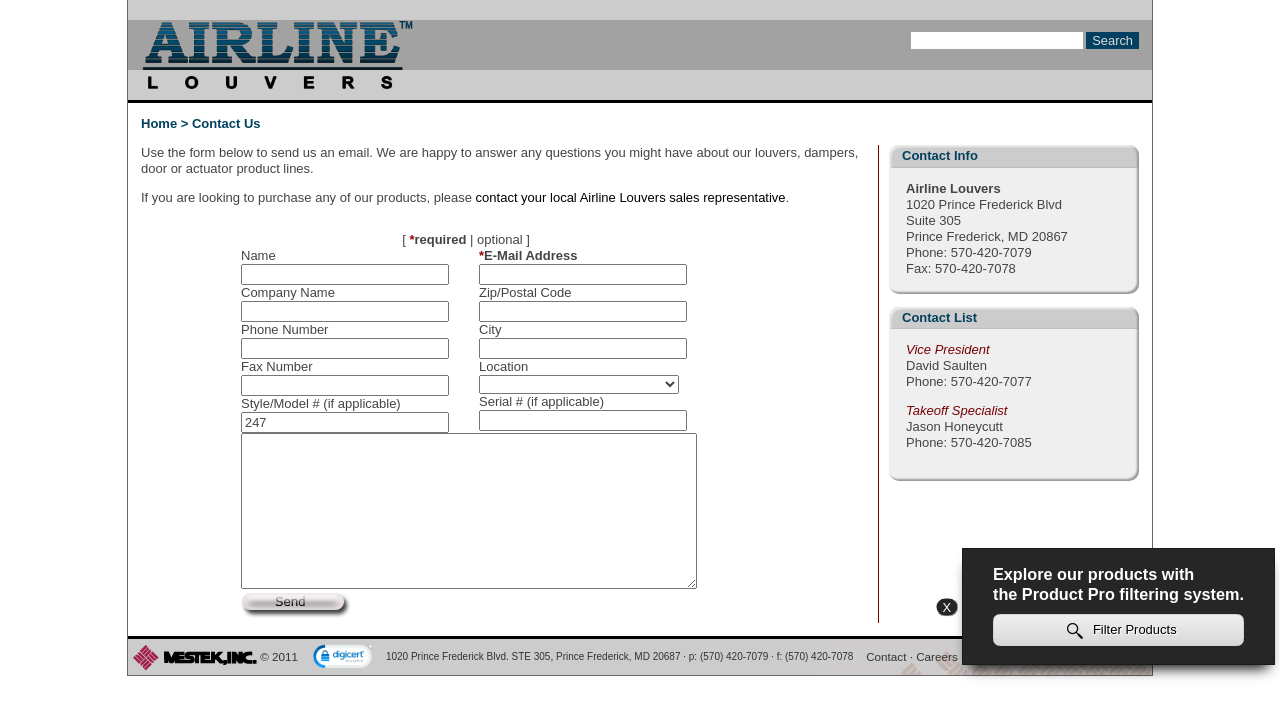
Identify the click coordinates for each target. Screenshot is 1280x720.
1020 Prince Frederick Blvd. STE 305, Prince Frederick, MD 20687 (533, 656)
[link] (343, 658)
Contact (886, 656)
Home (159, 123)
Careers (937, 656)
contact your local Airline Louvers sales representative (631, 197)
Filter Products (1122, 630)
